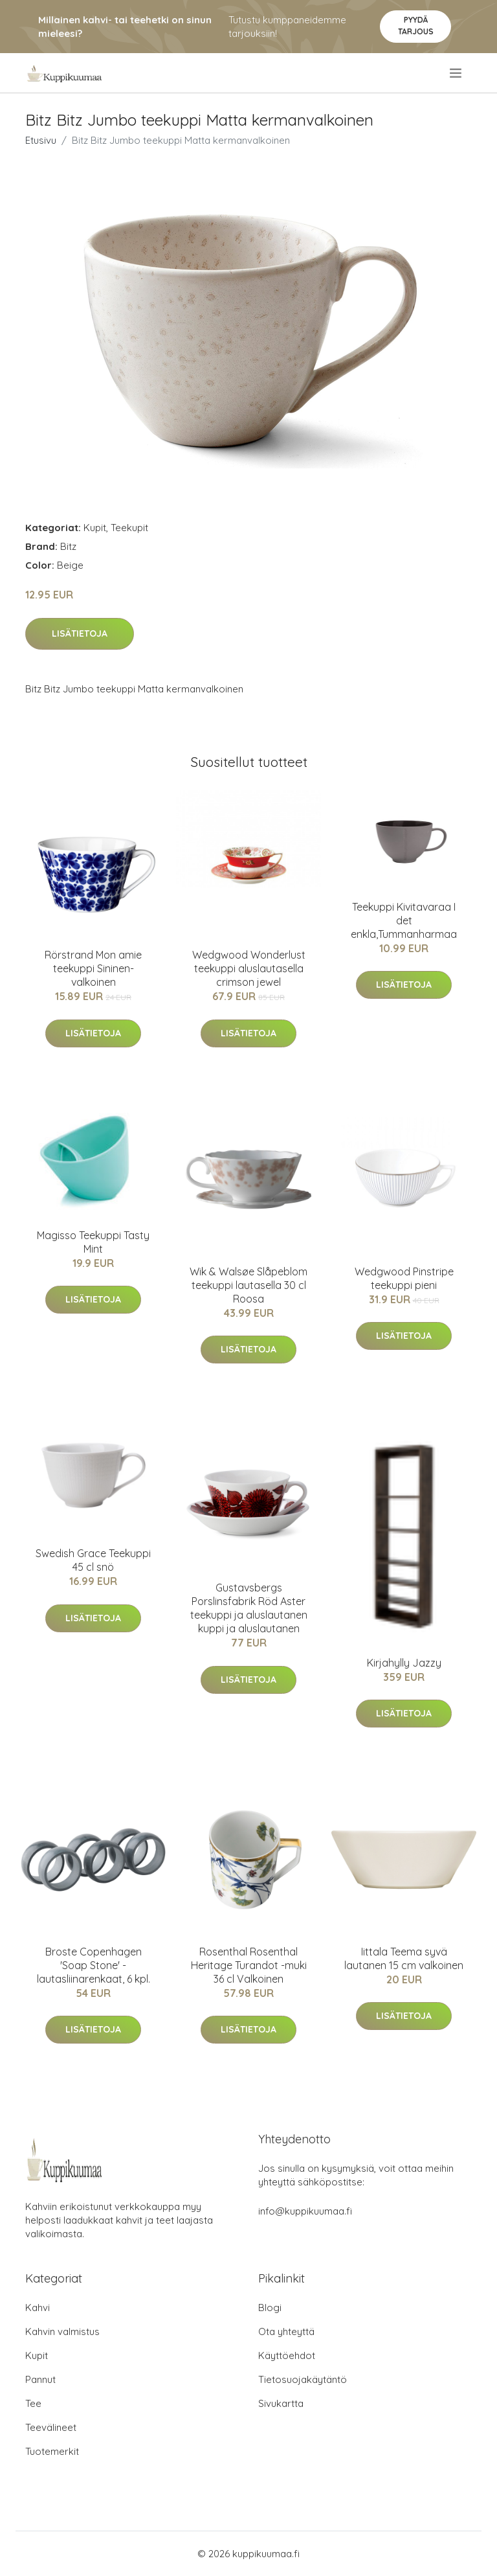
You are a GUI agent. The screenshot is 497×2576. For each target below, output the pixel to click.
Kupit (94, 527)
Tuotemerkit (52, 2451)
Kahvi (37, 2307)
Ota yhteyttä (286, 2331)
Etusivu (40, 140)
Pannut (40, 2379)
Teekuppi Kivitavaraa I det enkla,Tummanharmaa (404, 920)
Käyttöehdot (286, 2355)
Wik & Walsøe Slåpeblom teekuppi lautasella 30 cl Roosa (248, 1285)
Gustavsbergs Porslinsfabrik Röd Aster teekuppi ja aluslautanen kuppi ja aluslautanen (248, 1608)
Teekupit (129, 527)
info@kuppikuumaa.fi (305, 2211)
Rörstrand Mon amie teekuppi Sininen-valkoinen (93, 968)
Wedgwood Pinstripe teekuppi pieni (404, 1278)
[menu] (456, 73)
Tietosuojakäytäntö (302, 2379)
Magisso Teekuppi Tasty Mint (93, 1242)
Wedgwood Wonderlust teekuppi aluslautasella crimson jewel (248, 968)
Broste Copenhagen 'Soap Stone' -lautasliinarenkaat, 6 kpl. (93, 1965)
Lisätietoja (79, 633)
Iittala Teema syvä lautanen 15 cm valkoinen (403, 1958)
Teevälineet (50, 2427)
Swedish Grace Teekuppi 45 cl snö (93, 1560)
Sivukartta (281, 2403)
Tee (33, 2403)
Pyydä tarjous (416, 25)
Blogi (270, 2307)
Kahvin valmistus (62, 2331)
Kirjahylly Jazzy (404, 1662)
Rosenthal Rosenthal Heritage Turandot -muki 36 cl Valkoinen (249, 1965)
